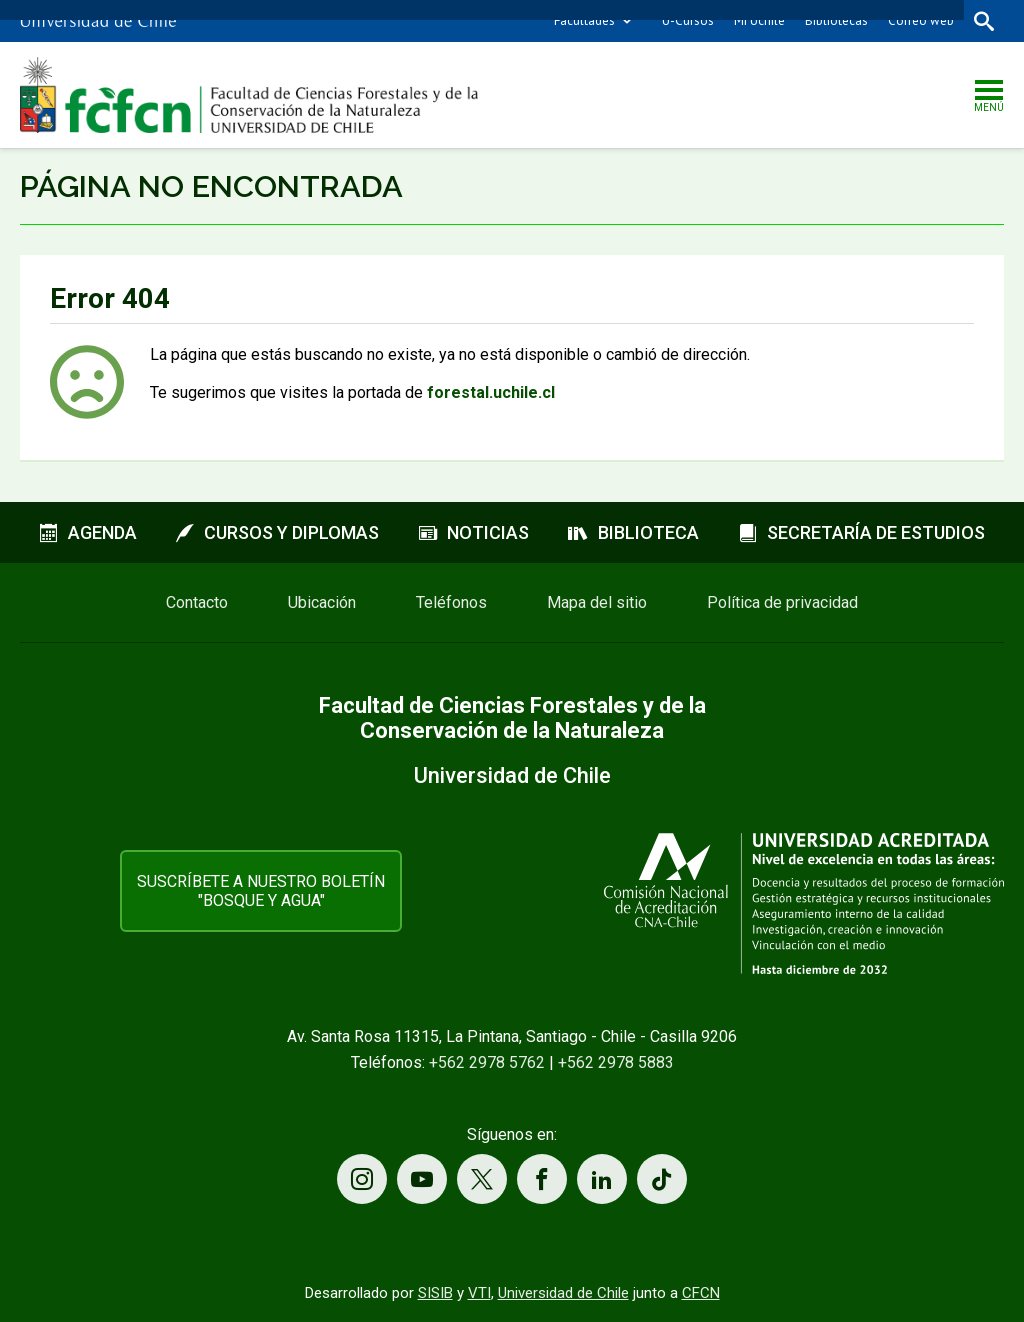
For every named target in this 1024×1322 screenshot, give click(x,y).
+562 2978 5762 (487, 1062)
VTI (479, 1293)
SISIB (435, 1293)
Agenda (88, 532)
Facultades (584, 20)
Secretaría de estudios (862, 532)
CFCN (701, 1293)
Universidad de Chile (563, 1293)
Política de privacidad (782, 602)
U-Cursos (688, 20)
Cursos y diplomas (277, 532)
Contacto (197, 602)
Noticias (474, 532)
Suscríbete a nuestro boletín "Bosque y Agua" (261, 891)
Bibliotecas (836, 20)
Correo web (921, 20)
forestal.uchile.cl (491, 392)
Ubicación (322, 602)
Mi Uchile (759, 20)
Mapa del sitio (597, 602)
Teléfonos (451, 602)
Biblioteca (633, 532)
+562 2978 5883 (616, 1062)
